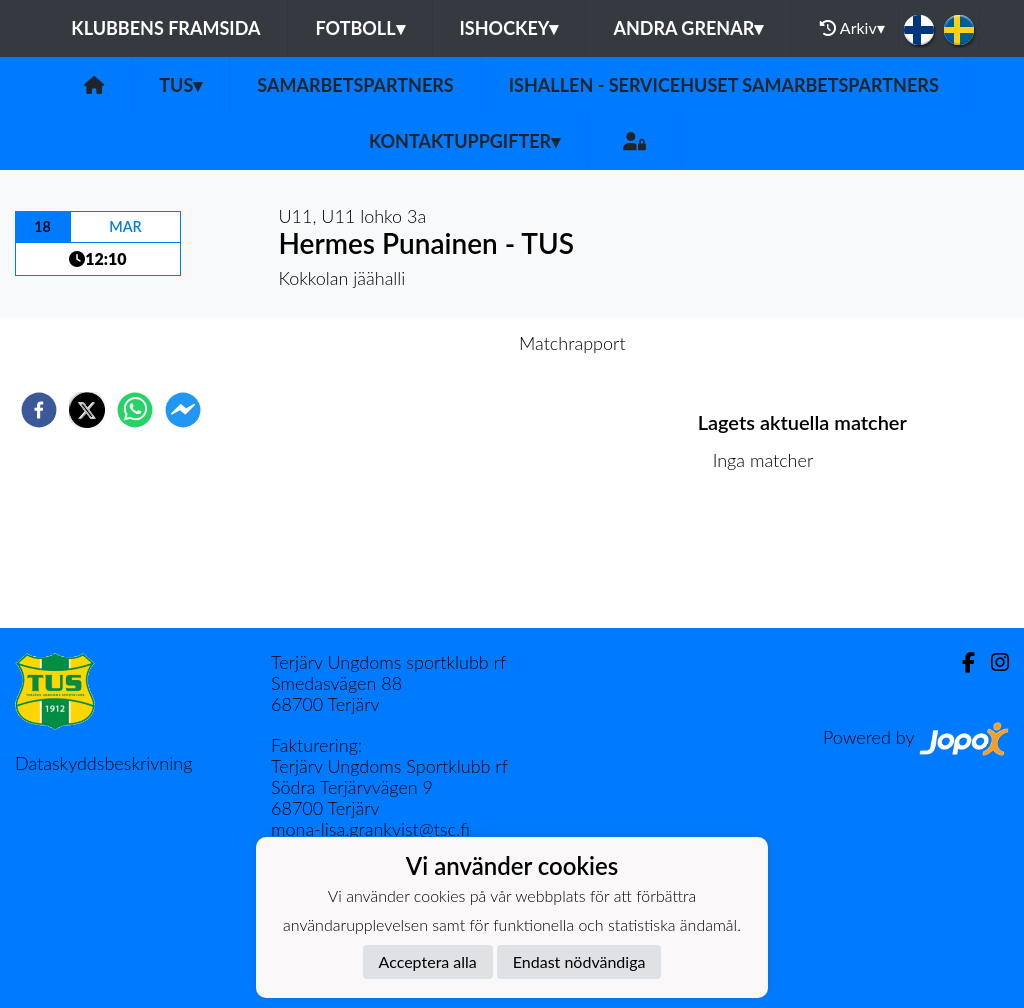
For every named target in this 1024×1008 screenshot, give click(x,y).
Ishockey (509, 28)
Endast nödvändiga (579, 961)
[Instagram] (992, 662)
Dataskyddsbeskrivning (103, 763)
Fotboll (359, 28)
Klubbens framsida (165, 28)
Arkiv (852, 28)
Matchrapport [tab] (572, 343)
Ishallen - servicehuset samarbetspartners (724, 85)
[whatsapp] (135, 410)
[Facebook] (960, 662)
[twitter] (87, 410)
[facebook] (39, 410)
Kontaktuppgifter (464, 141)
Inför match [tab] (442, 343)
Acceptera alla (428, 961)
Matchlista (762, 560)
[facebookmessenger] (183, 410)
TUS (180, 85)
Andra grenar (688, 28)
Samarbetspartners (355, 85)
